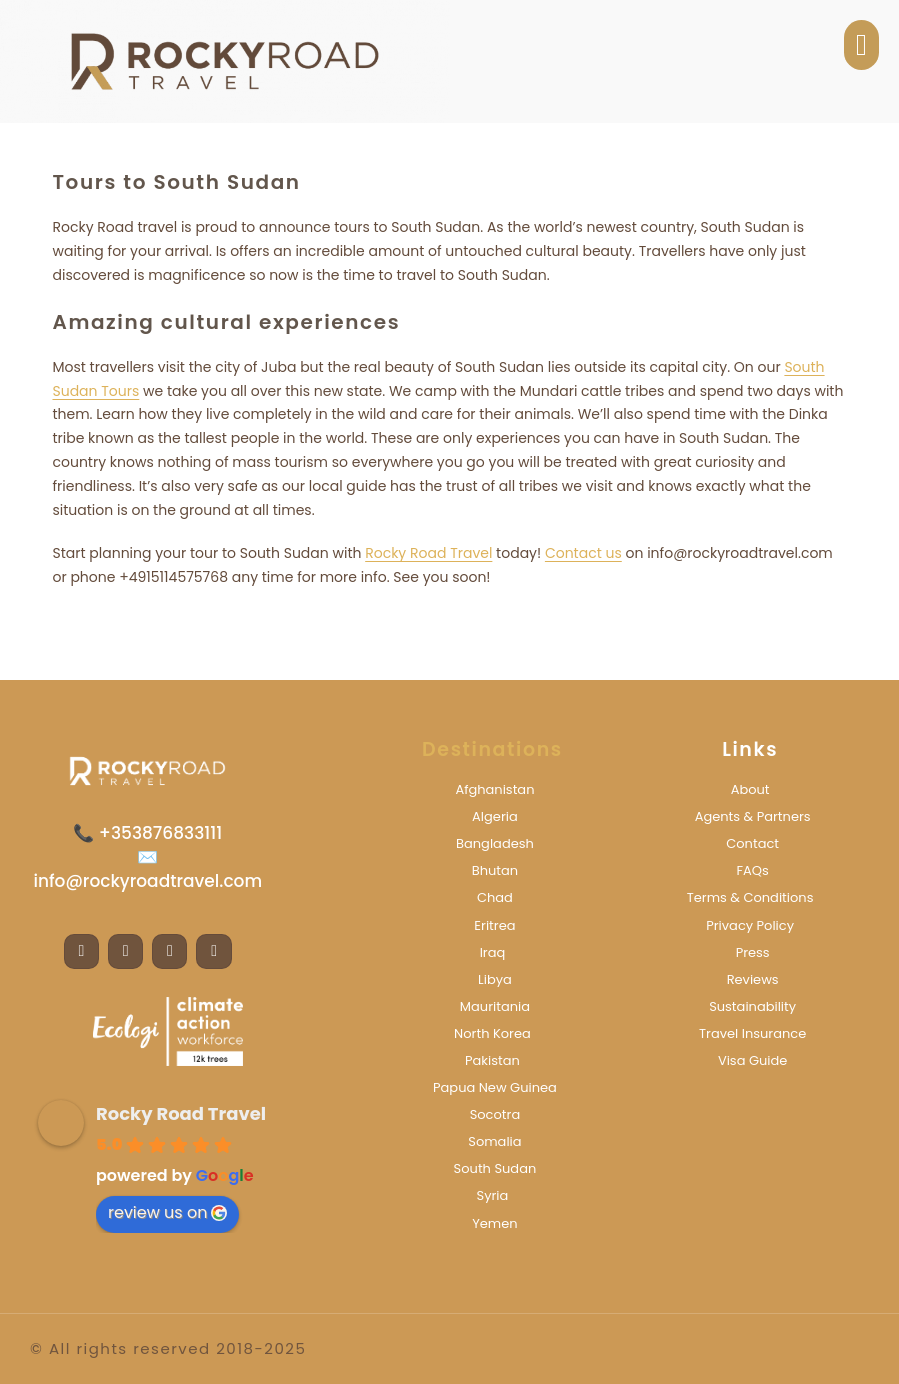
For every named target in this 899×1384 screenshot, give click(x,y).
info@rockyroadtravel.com (147, 881)
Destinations (492, 749)
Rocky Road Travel (428, 553)
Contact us (583, 553)
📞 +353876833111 (147, 833)
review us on (167, 1212)
